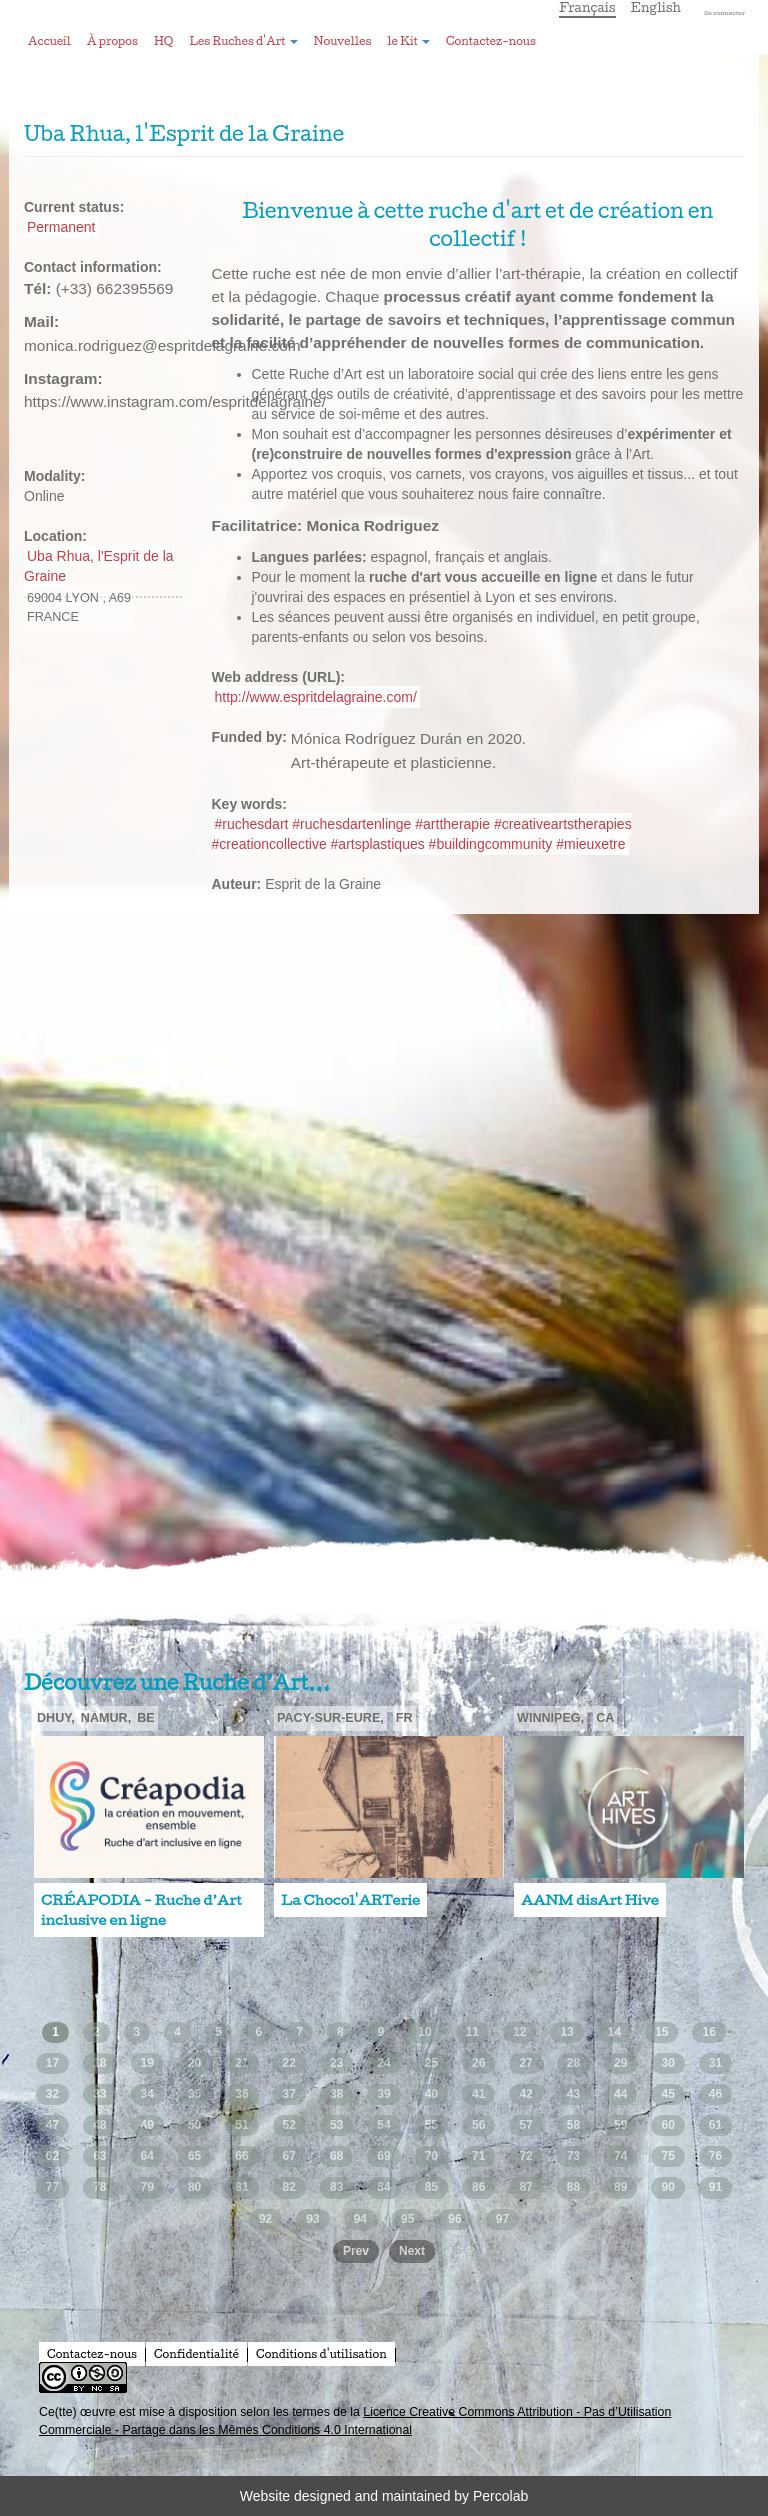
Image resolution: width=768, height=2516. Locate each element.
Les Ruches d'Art (243, 41)
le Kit (408, 41)
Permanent (61, 227)
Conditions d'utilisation (321, 2354)
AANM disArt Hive (590, 1900)
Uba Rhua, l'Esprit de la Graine (99, 566)
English (656, 7)
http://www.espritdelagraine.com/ (316, 697)
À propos (112, 41)
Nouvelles (342, 41)
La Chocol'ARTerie (350, 1900)
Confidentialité (196, 2354)
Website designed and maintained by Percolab (384, 2496)
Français (587, 7)
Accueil (49, 41)
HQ (163, 41)
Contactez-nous (491, 41)
